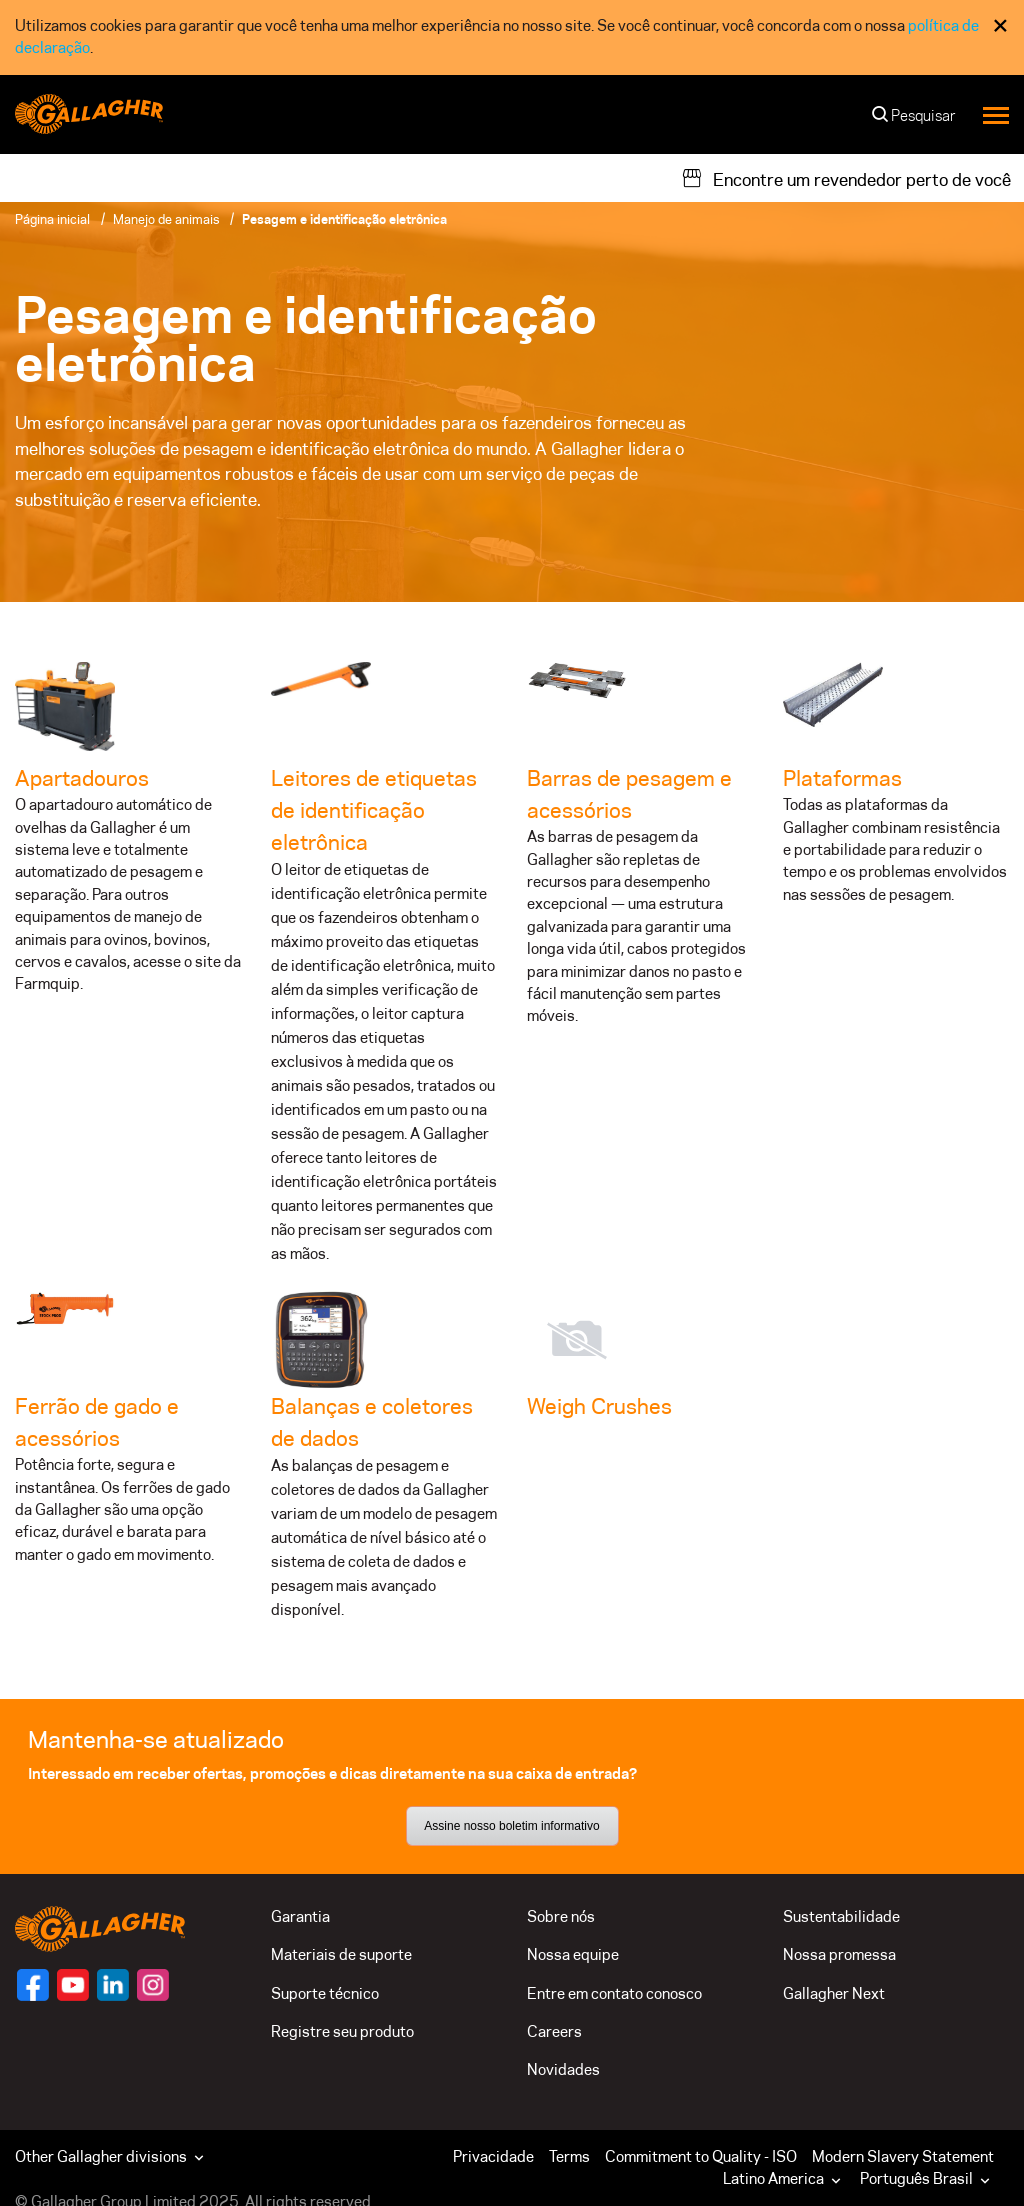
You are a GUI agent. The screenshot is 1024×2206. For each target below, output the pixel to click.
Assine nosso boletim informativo (511, 1826)
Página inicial (52, 219)
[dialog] (512, 37)
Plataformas (842, 778)
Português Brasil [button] (927, 2178)
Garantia (300, 1916)
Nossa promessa (839, 1954)
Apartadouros (82, 778)
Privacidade (493, 2156)
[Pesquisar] (915, 120)
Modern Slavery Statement (903, 2156)
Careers (554, 2031)
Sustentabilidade (841, 1916)
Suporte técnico (325, 1993)
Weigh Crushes (599, 1406)
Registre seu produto (342, 2031)
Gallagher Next (834, 1993)
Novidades (563, 2069)
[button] (786, 2179)
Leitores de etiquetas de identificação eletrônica (374, 810)
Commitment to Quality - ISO (701, 2156)
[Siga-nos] (33, 1985)
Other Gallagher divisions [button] (111, 2156)
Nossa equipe (573, 1954)
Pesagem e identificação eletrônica (344, 219)
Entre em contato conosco (614, 1993)
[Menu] (996, 114)
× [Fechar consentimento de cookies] (1000, 25)
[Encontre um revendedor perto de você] (846, 178)
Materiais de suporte (341, 1954)
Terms (569, 2156)
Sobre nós (561, 1916)
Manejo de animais (166, 219)
